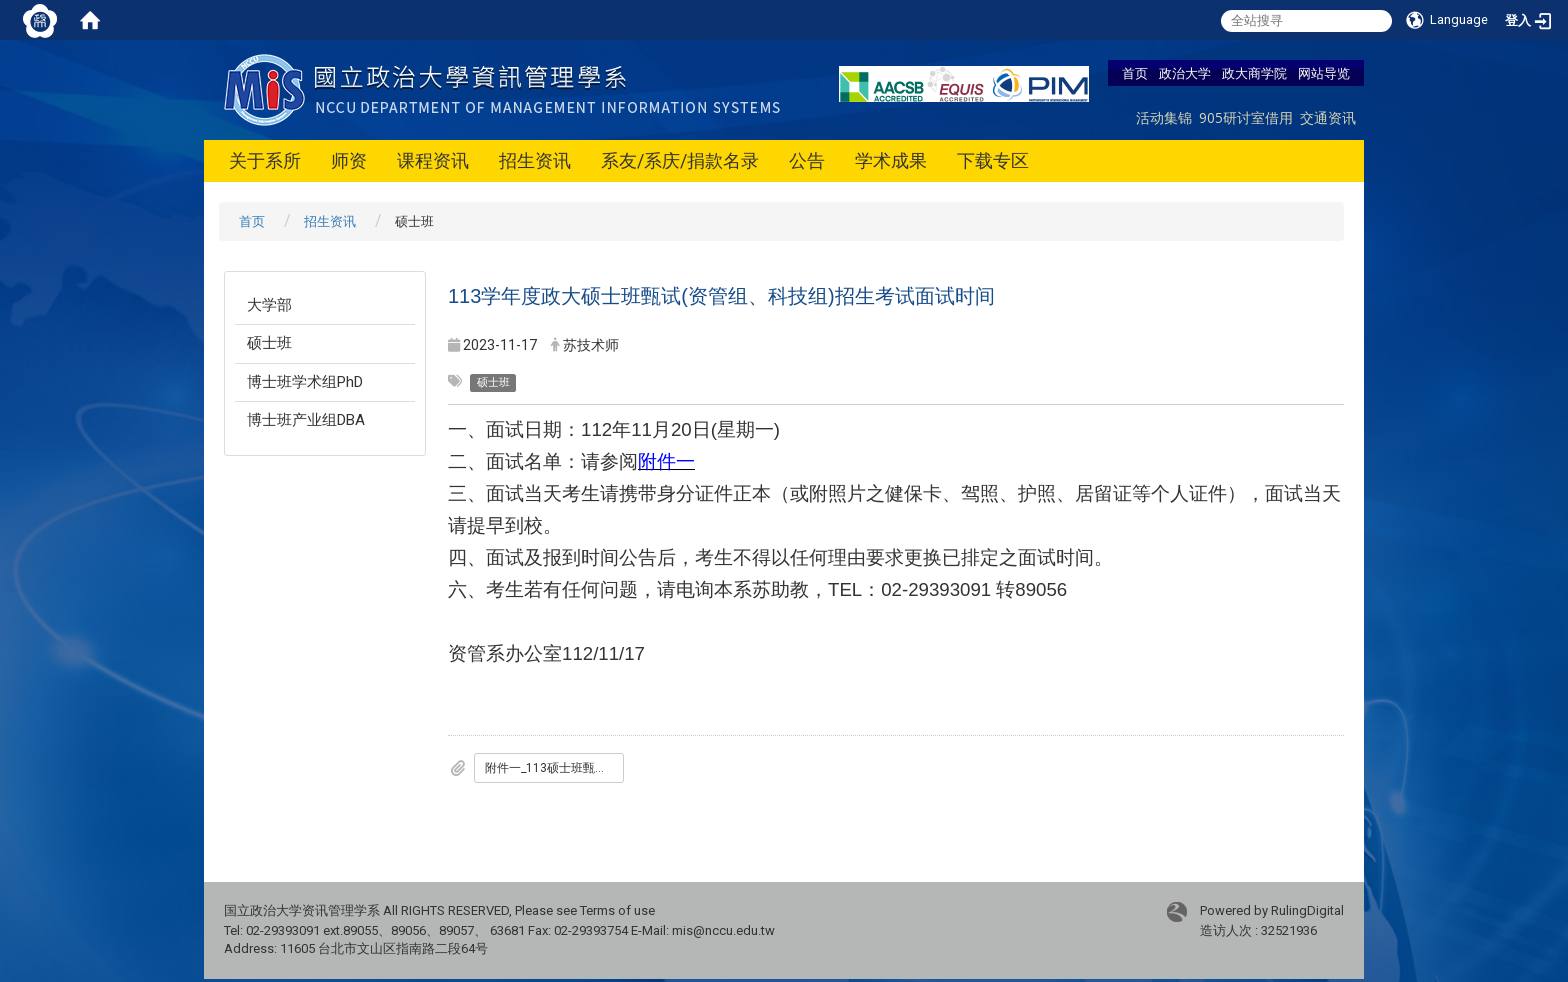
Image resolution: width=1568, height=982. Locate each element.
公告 (807, 160)
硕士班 (269, 343)
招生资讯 (535, 160)
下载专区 (993, 160)
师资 (349, 160)
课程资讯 (433, 160)
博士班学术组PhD (305, 382)
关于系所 (265, 160)
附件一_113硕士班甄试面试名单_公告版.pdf (554, 768)
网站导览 (1324, 73)
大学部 (269, 305)
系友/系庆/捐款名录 (680, 160)
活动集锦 (1164, 117)
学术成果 (891, 160)
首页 (1135, 73)
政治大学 (1185, 73)
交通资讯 (1328, 117)
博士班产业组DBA (306, 420)
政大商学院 (1254, 73)
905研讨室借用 (1246, 117)
